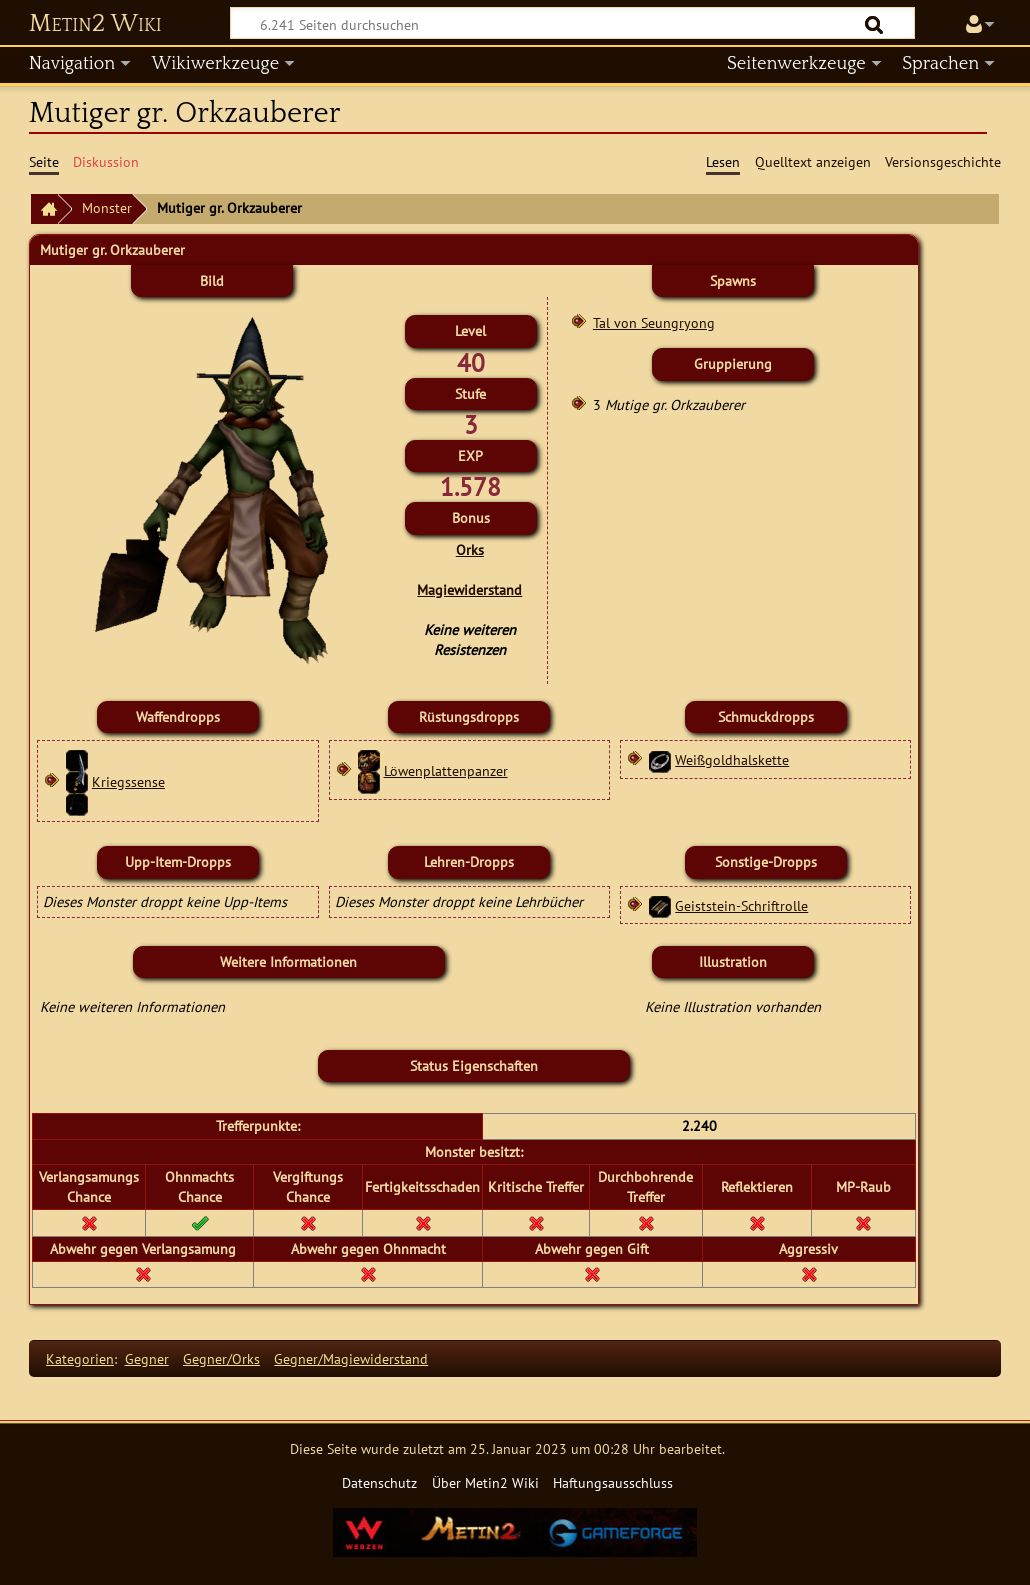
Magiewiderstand (469, 589)
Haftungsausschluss (613, 1482)
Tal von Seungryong (654, 322)
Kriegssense (128, 781)
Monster (107, 207)
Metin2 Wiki (95, 24)
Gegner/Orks (221, 1358)
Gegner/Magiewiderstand (351, 1358)
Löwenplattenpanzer (446, 770)
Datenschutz (379, 1482)
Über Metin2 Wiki (485, 1482)
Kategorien (80, 1358)
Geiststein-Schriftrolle (741, 905)
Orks (470, 549)
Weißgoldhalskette (732, 759)
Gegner (147, 1358)
